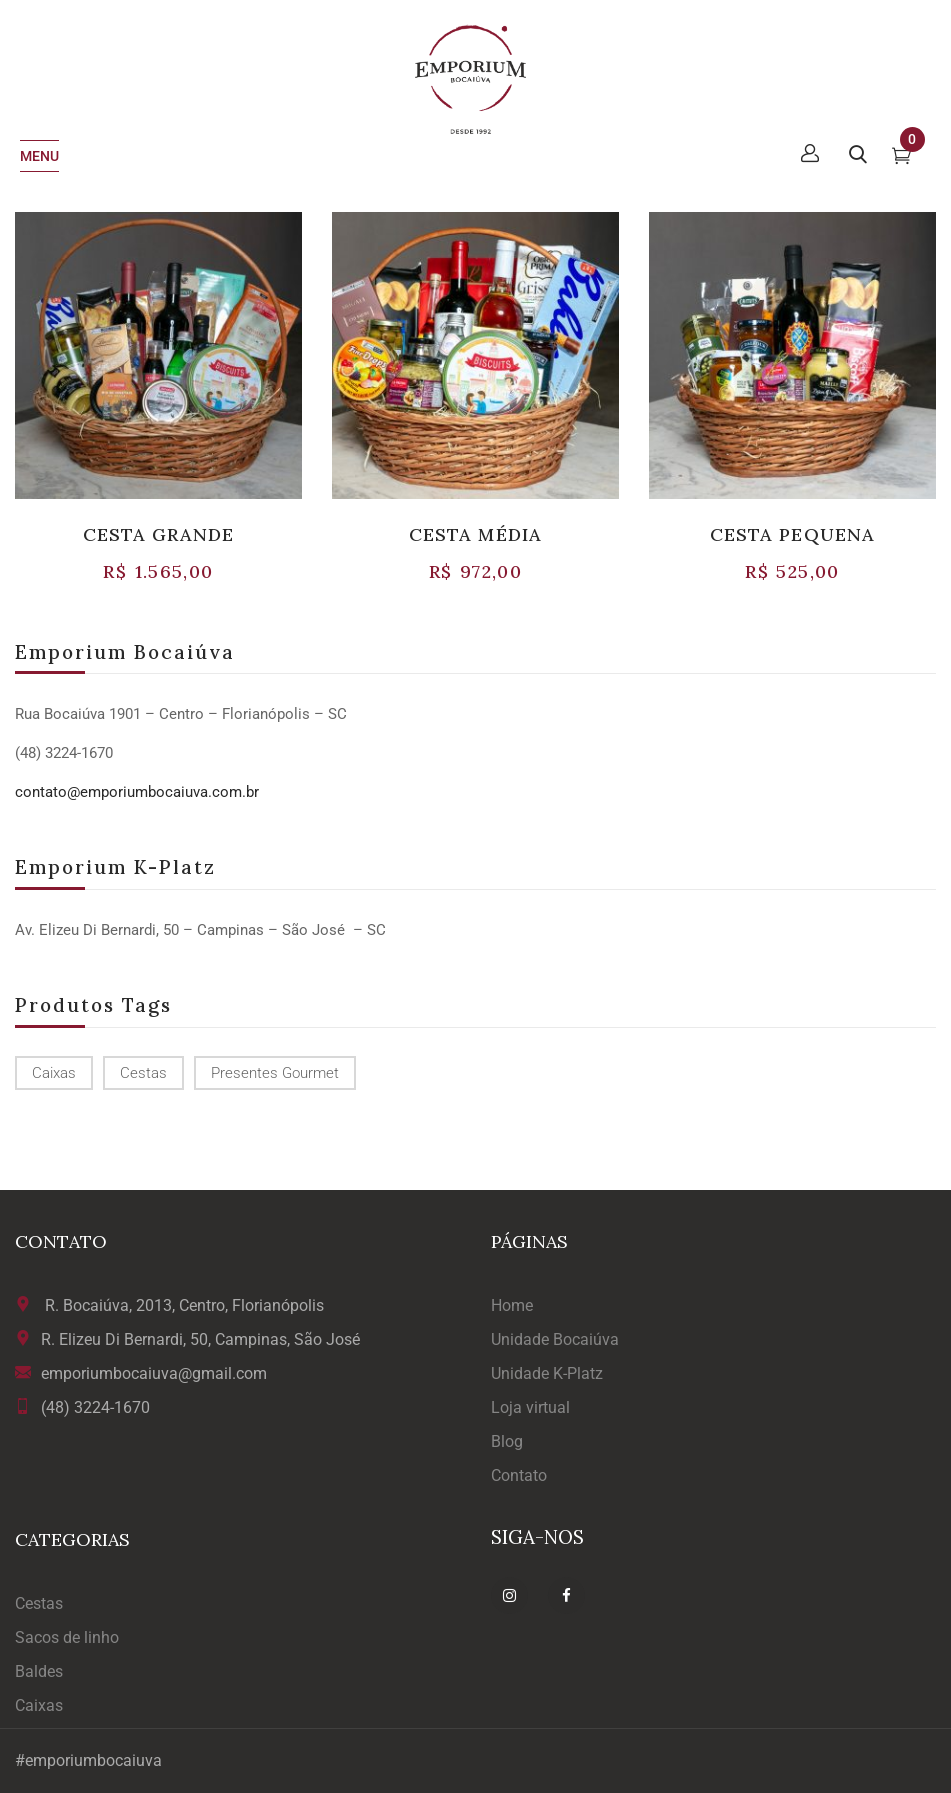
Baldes (39, 1671)
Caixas (39, 1705)
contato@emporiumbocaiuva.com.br (137, 792)
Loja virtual (530, 1407)
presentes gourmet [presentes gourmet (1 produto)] (275, 1073)
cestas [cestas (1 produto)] (143, 1073)
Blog (507, 1441)
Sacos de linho (67, 1637)
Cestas (39, 1603)
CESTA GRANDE (158, 534)
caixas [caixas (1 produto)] (54, 1073)
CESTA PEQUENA (792, 534)
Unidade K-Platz (547, 1373)
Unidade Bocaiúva (555, 1339)
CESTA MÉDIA (475, 534)
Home (512, 1305)
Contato (519, 1475)
